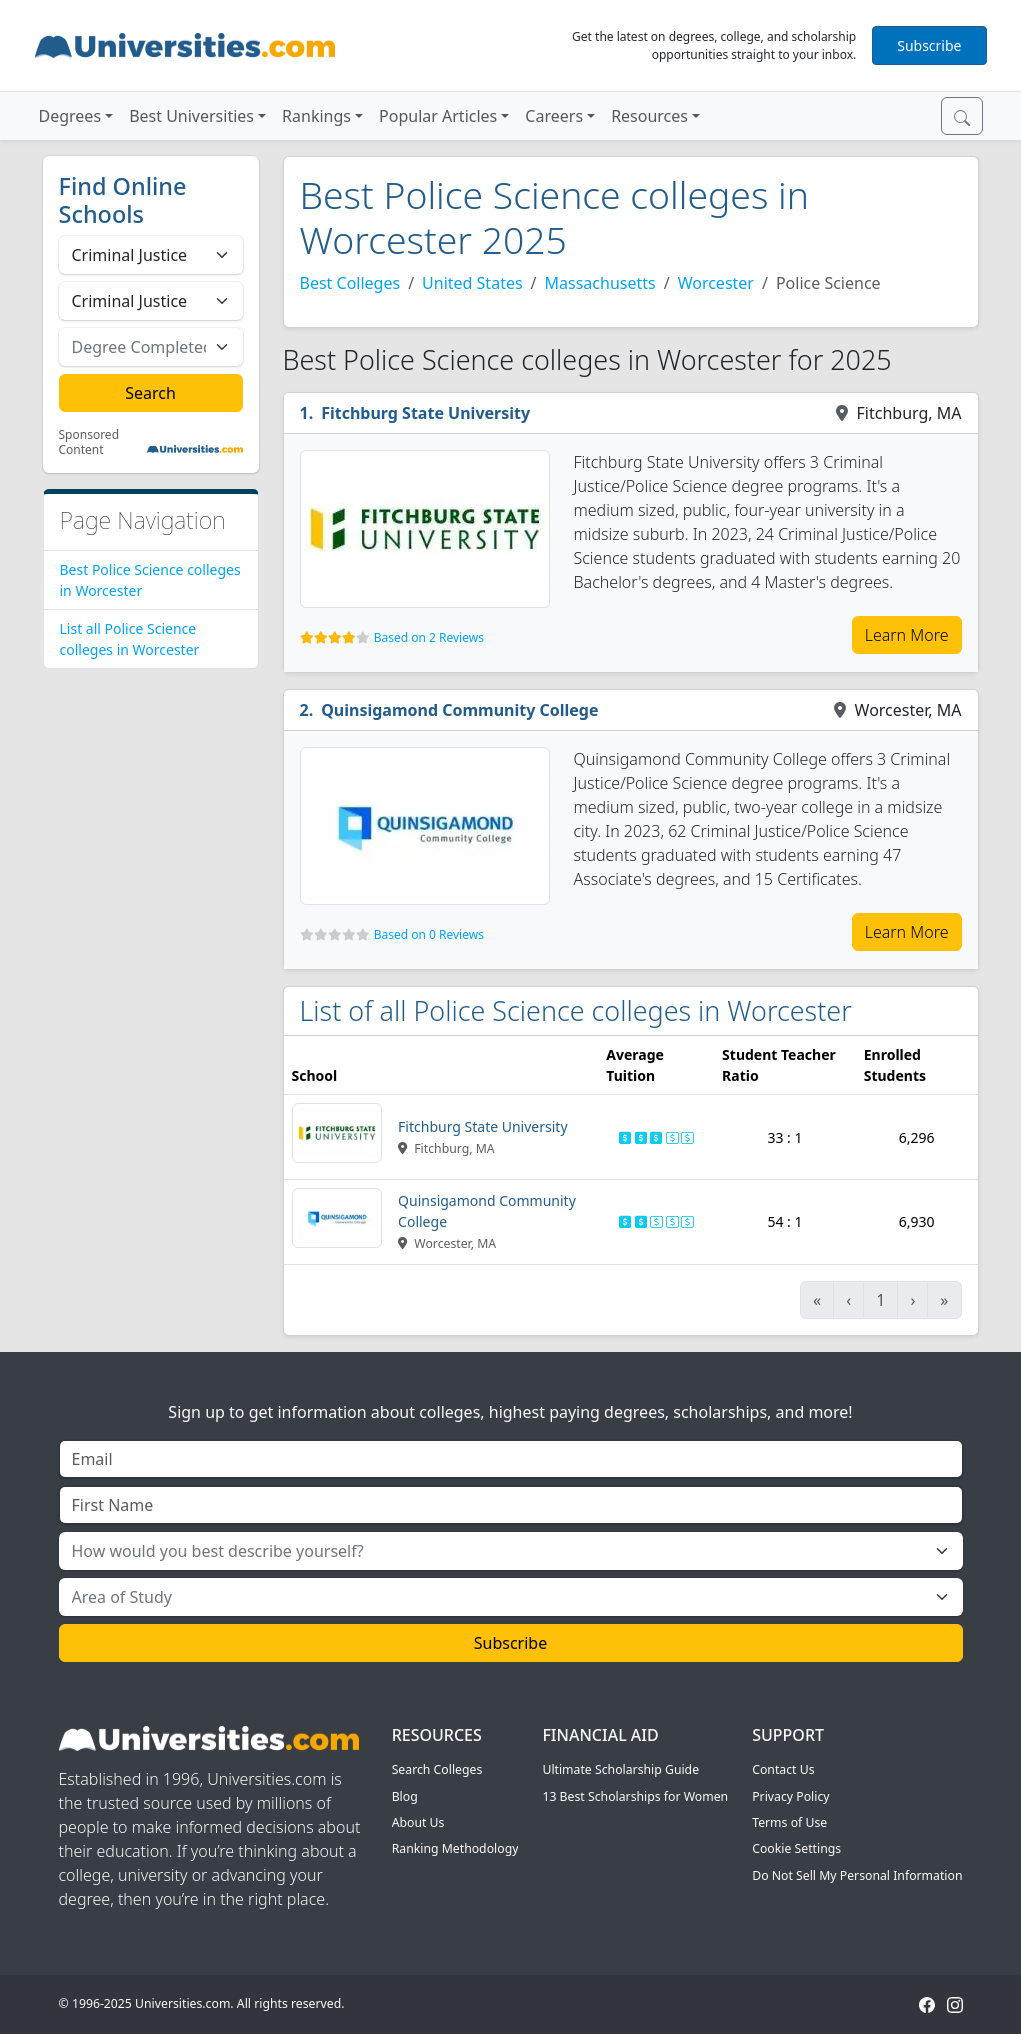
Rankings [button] (316, 116)
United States (472, 283)
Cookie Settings (796, 1848)
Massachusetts (600, 283)
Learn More (907, 635)
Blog (405, 1796)
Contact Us (783, 1769)
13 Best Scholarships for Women (635, 1796)
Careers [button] (554, 116)
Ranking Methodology (455, 1848)
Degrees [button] (70, 116)
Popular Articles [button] (438, 116)
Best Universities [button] (191, 116)
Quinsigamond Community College (459, 710)
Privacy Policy (790, 1796)
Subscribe (929, 45)
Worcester (716, 283)
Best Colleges (350, 283)
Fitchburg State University (425, 413)
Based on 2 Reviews (429, 637)
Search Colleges (437, 1769)
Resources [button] (649, 116)
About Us (418, 1822)
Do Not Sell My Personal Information (857, 1875)
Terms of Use (789, 1822)
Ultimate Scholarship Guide (620, 1769)
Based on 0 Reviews (429, 934)
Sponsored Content (89, 442)
